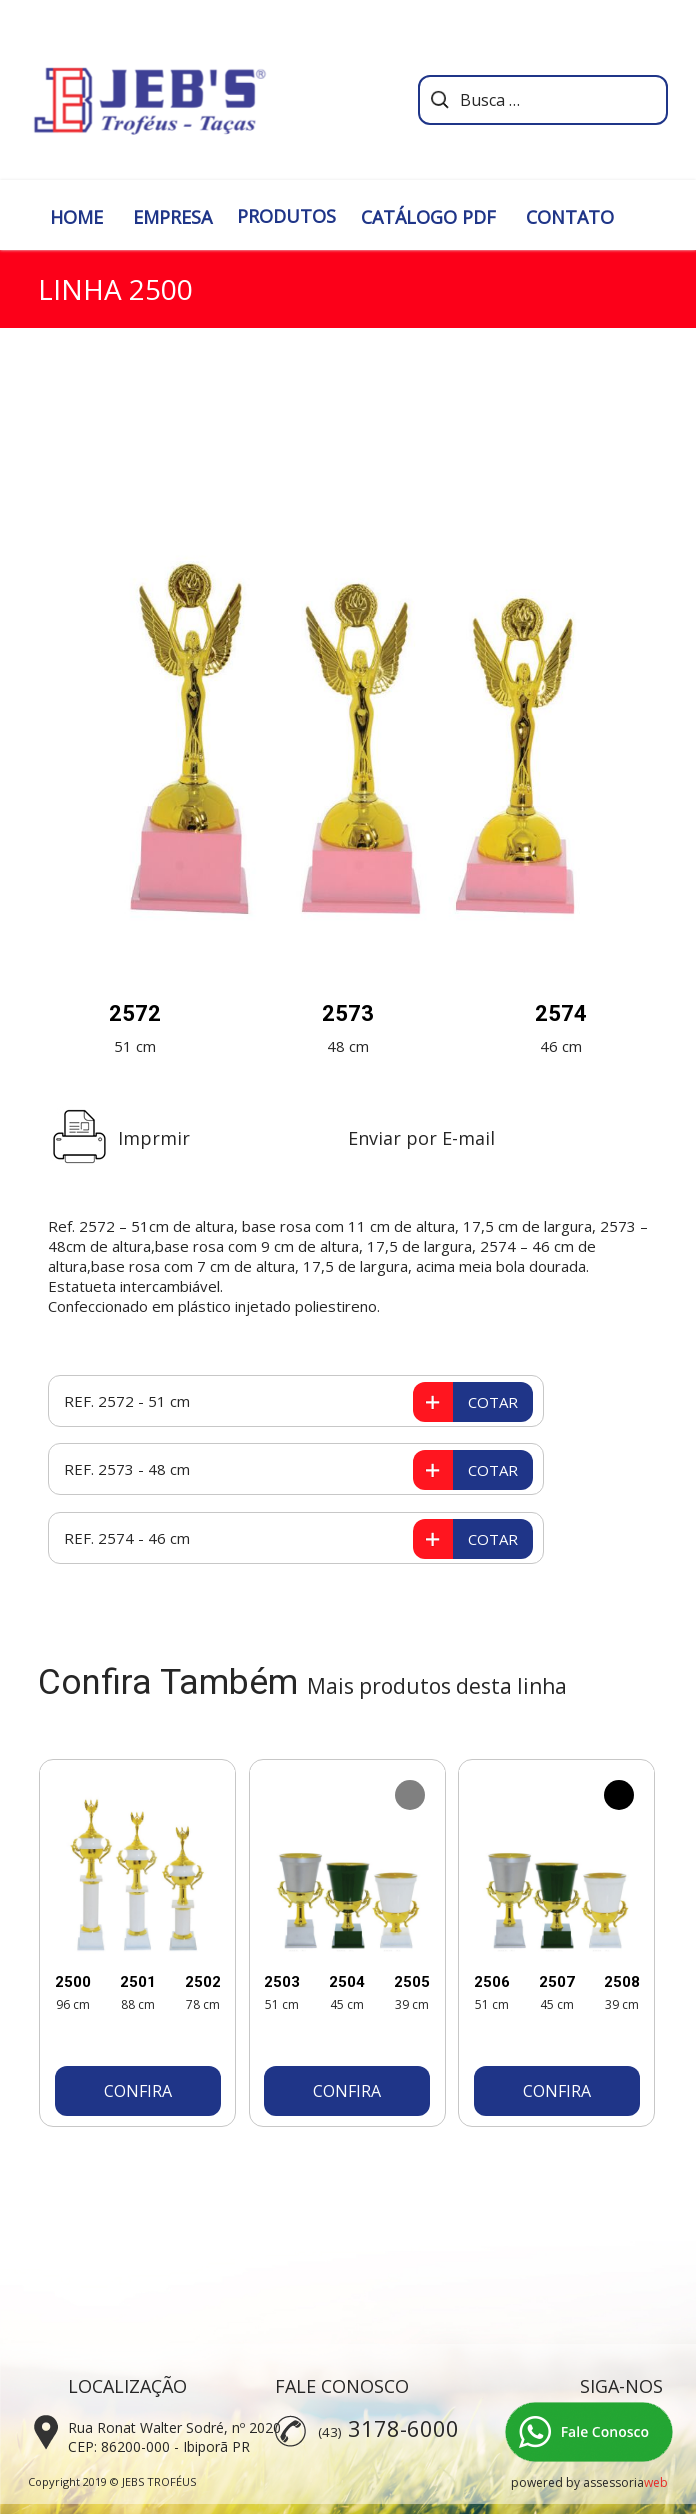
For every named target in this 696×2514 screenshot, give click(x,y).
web (656, 2482)
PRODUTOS (286, 216)
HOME (76, 217)
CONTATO (570, 217)
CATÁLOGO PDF (428, 217)
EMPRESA (172, 217)
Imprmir (154, 1138)
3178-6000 (403, 2428)
